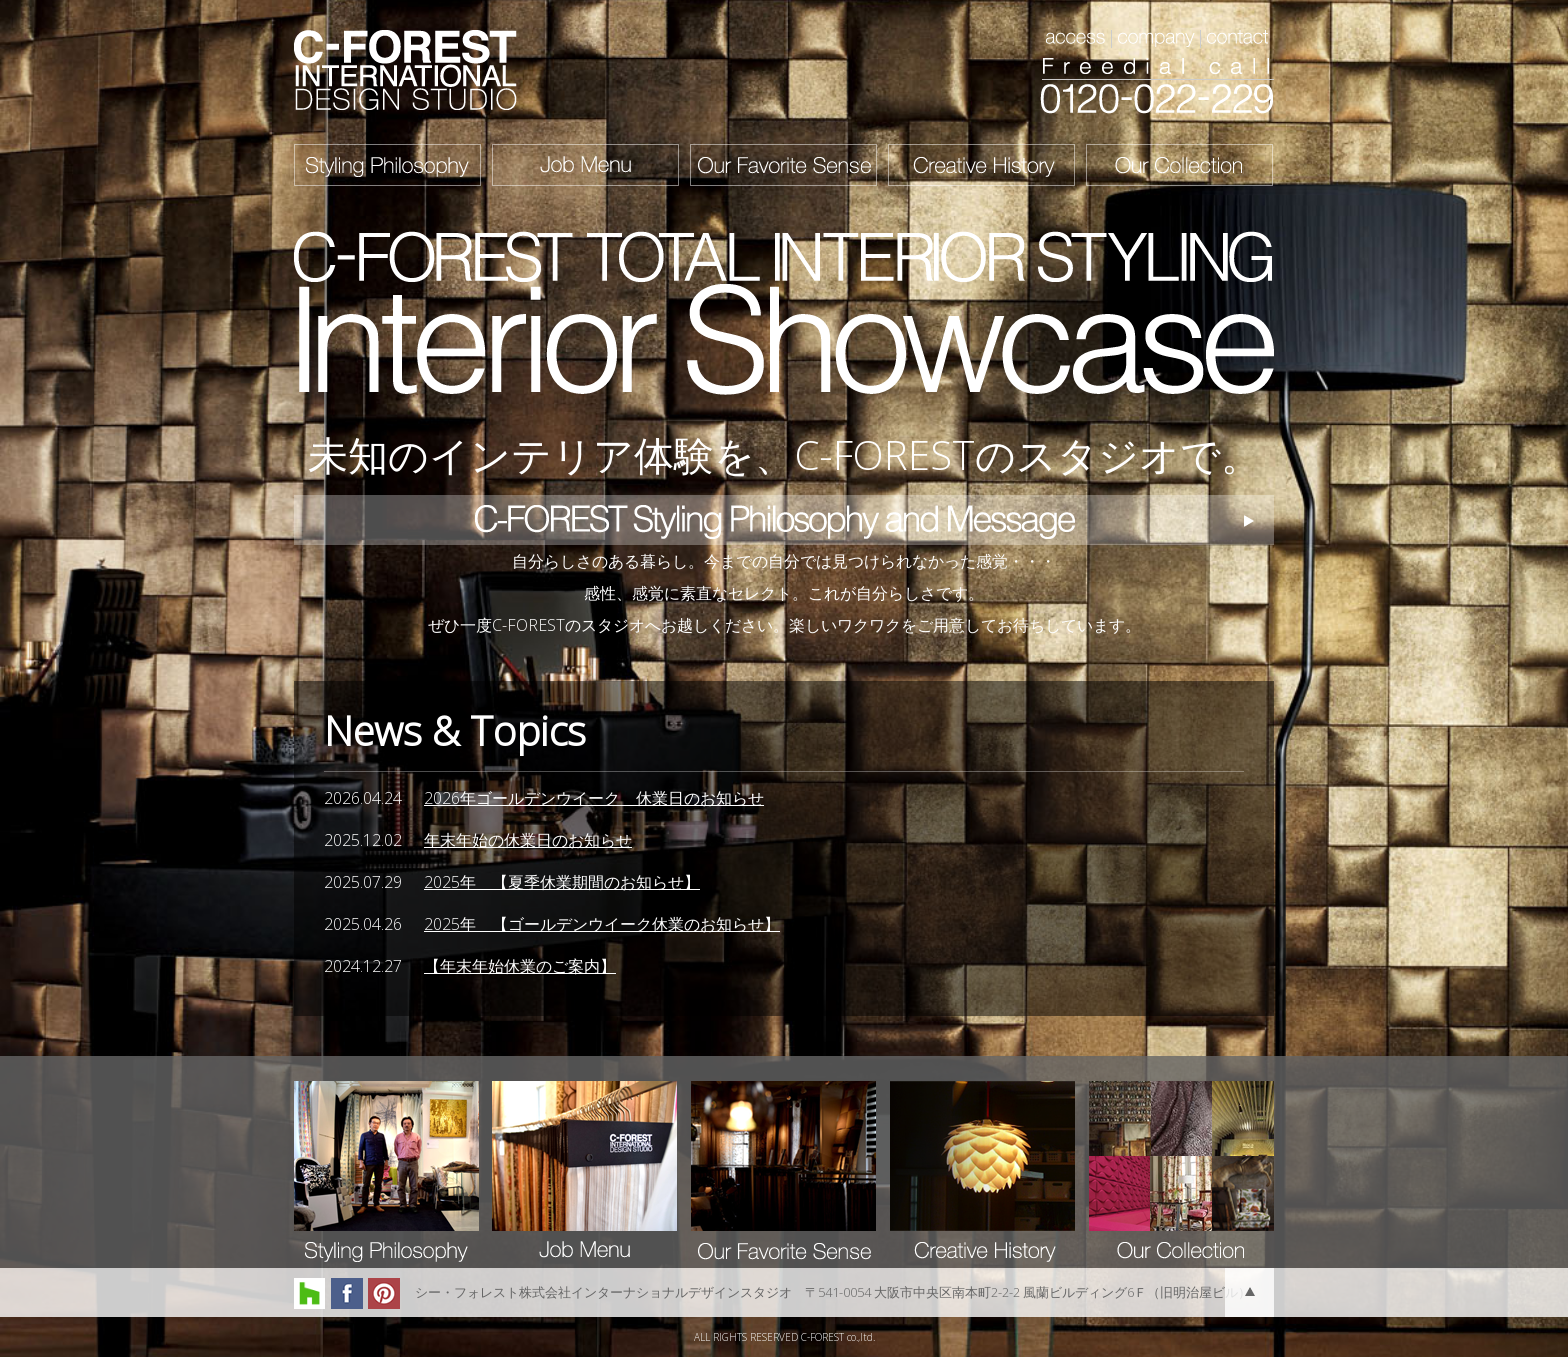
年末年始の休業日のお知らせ (528, 840)
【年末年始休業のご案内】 (520, 966)
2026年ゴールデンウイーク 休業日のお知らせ (594, 798)
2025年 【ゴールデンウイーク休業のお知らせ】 (602, 924)
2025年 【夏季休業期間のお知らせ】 (562, 882)
